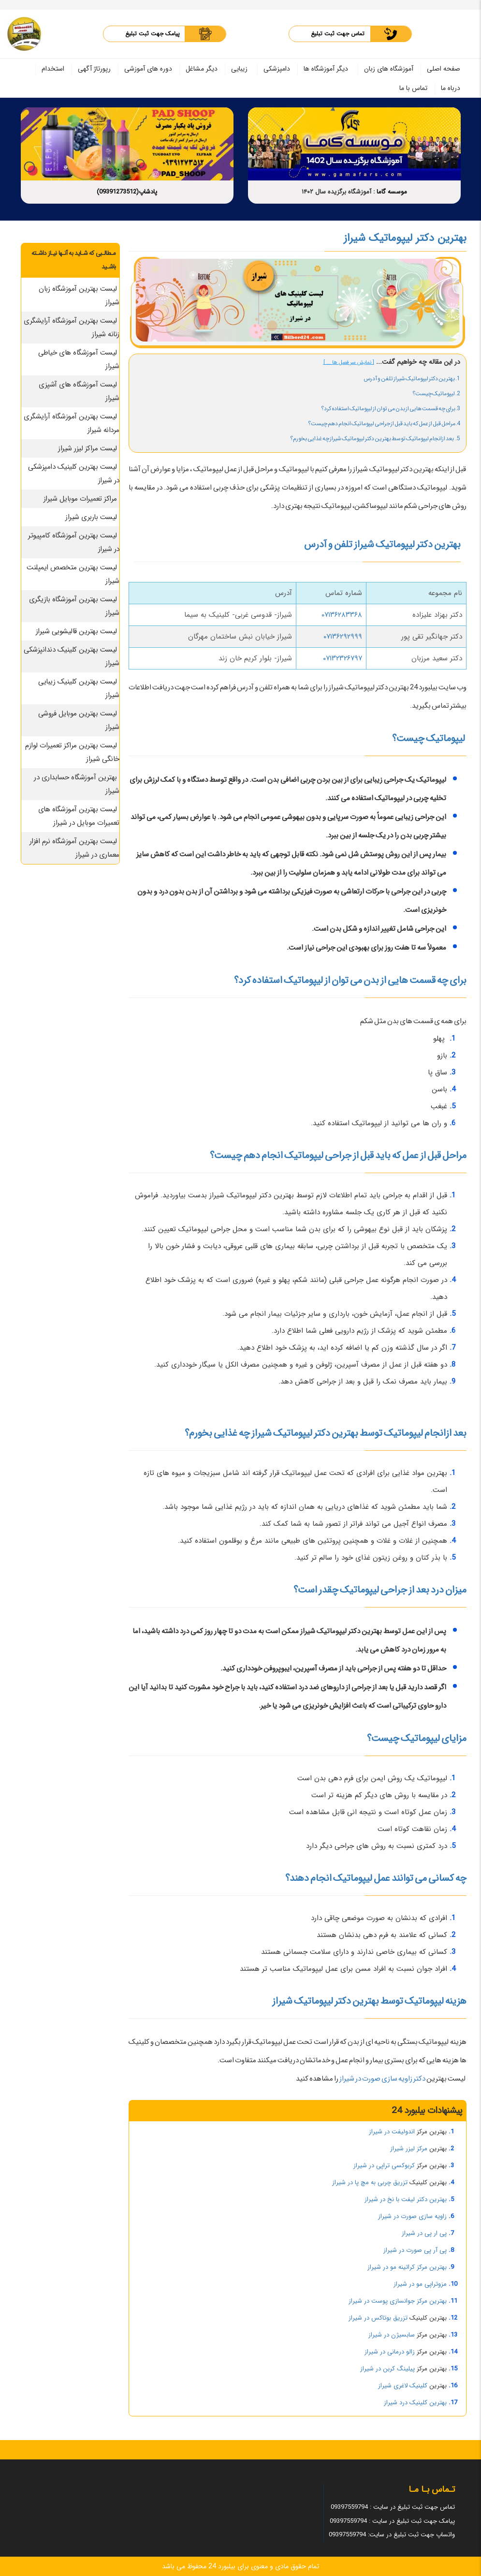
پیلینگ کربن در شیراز (387, 2369)
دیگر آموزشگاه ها (326, 68)
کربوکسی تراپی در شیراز (384, 2165)
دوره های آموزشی (148, 68)
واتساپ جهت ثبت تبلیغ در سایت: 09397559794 (392, 2535)
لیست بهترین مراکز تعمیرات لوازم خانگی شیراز (72, 752)
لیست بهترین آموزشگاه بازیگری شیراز (74, 606)
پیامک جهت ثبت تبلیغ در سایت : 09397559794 (392, 2521)
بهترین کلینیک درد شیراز (415, 2402)
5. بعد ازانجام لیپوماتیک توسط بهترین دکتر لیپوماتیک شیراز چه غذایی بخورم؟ (375, 438)
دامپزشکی (276, 68)
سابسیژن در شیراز (391, 2335)
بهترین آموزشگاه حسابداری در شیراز (76, 784)
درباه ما (450, 88)
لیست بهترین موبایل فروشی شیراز (78, 720)
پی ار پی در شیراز (424, 2233)
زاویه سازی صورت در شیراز (412, 2216)
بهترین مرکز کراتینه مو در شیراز (407, 2267)
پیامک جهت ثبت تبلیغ (152, 33)
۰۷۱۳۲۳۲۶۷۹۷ (342, 658)
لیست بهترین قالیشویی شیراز (76, 631)
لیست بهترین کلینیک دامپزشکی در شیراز (73, 473)
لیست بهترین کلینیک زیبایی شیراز (78, 688)
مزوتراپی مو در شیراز (420, 2284)
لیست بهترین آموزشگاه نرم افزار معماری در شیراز (74, 848)
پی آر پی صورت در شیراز (415, 2250)
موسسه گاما (392, 192)
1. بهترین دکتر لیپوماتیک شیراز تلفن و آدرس (412, 378)
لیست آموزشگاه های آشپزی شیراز (79, 391)
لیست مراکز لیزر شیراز (87, 448)
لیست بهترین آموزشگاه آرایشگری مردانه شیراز (71, 423)
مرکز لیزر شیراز (408, 2149)
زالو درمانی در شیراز (389, 2352)
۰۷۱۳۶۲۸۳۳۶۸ (341, 615)
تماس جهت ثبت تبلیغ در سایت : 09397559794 (393, 2507)
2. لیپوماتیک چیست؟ (436, 393)
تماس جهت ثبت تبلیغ (337, 33)
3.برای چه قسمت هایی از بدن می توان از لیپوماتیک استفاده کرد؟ (390, 408)
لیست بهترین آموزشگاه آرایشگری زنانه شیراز (71, 327)
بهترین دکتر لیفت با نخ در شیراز (405, 2199)
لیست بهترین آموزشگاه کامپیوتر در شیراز (73, 542)
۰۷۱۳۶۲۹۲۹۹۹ (342, 636)
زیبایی (239, 68)
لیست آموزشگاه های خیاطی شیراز (78, 359)
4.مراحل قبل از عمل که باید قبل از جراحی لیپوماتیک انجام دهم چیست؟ (384, 423)
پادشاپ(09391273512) (127, 192)
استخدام (53, 68)
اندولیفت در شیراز (392, 2132)
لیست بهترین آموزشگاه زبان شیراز (79, 295)
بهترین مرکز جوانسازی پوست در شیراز (398, 2301)
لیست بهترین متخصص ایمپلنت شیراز (73, 574)
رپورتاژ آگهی (94, 68)
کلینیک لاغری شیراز (402, 2386)
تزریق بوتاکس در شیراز (378, 2318)
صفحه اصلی (443, 68)
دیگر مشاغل (202, 68)
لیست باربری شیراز (91, 517)
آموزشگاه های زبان (388, 68)
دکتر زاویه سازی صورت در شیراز (382, 2079)
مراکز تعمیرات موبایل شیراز (80, 499)
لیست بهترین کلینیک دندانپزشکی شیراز (71, 656)
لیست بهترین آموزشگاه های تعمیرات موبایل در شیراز (78, 816)
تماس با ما (413, 88)
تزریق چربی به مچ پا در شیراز (370, 2182)
